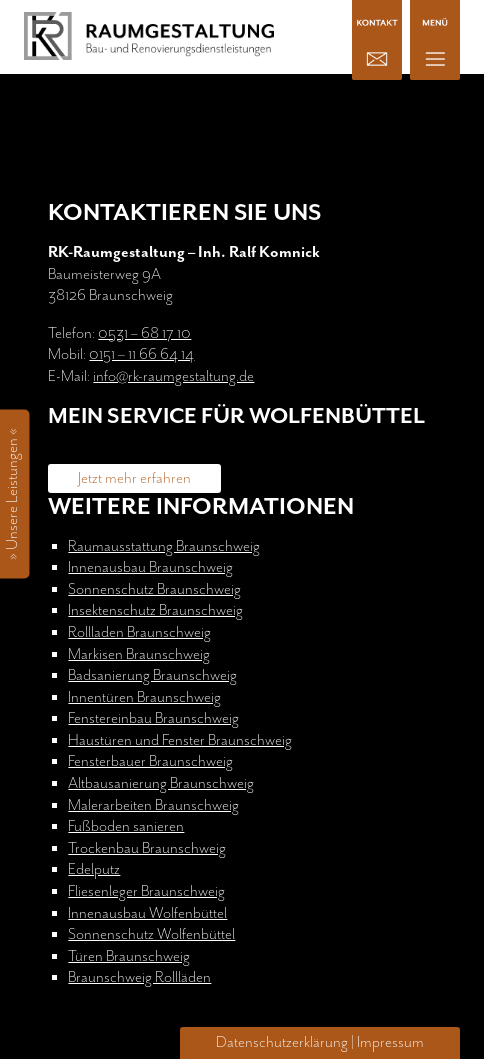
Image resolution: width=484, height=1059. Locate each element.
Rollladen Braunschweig (139, 632)
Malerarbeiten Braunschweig (153, 805)
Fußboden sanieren (126, 826)
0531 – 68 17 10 (144, 333)
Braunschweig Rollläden (139, 977)
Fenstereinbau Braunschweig (153, 718)
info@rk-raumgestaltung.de (173, 376)
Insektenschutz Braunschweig (155, 610)
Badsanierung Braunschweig (152, 675)
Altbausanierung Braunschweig (161, 783)
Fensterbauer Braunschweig (150, 761)
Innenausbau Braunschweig (150, 567)
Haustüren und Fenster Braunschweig (180, 740)
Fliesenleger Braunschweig (146, 891)
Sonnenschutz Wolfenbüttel (151, 934)
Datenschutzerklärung (282, 1042)
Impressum (390, 1042)
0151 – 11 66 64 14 (141, 354)
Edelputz (94, 869)
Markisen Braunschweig (139, 654)
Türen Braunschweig (129, 956)
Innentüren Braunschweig (144, 697)
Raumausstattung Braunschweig (164, 546)
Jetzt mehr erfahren (134, 478)
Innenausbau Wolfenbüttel (147, 913)
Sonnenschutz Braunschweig (154, 589)
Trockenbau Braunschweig (147, 848)
